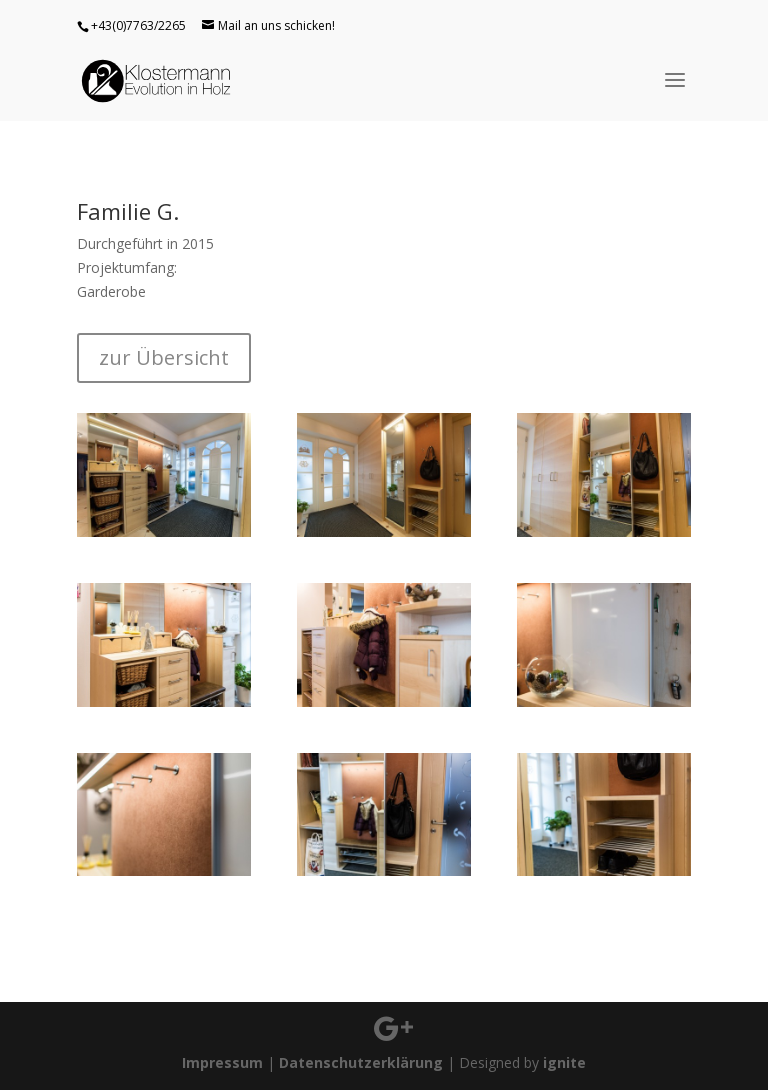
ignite (564, 1062)
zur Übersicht (164, 357)
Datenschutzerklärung (361, 1062)
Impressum (222, 1062)
